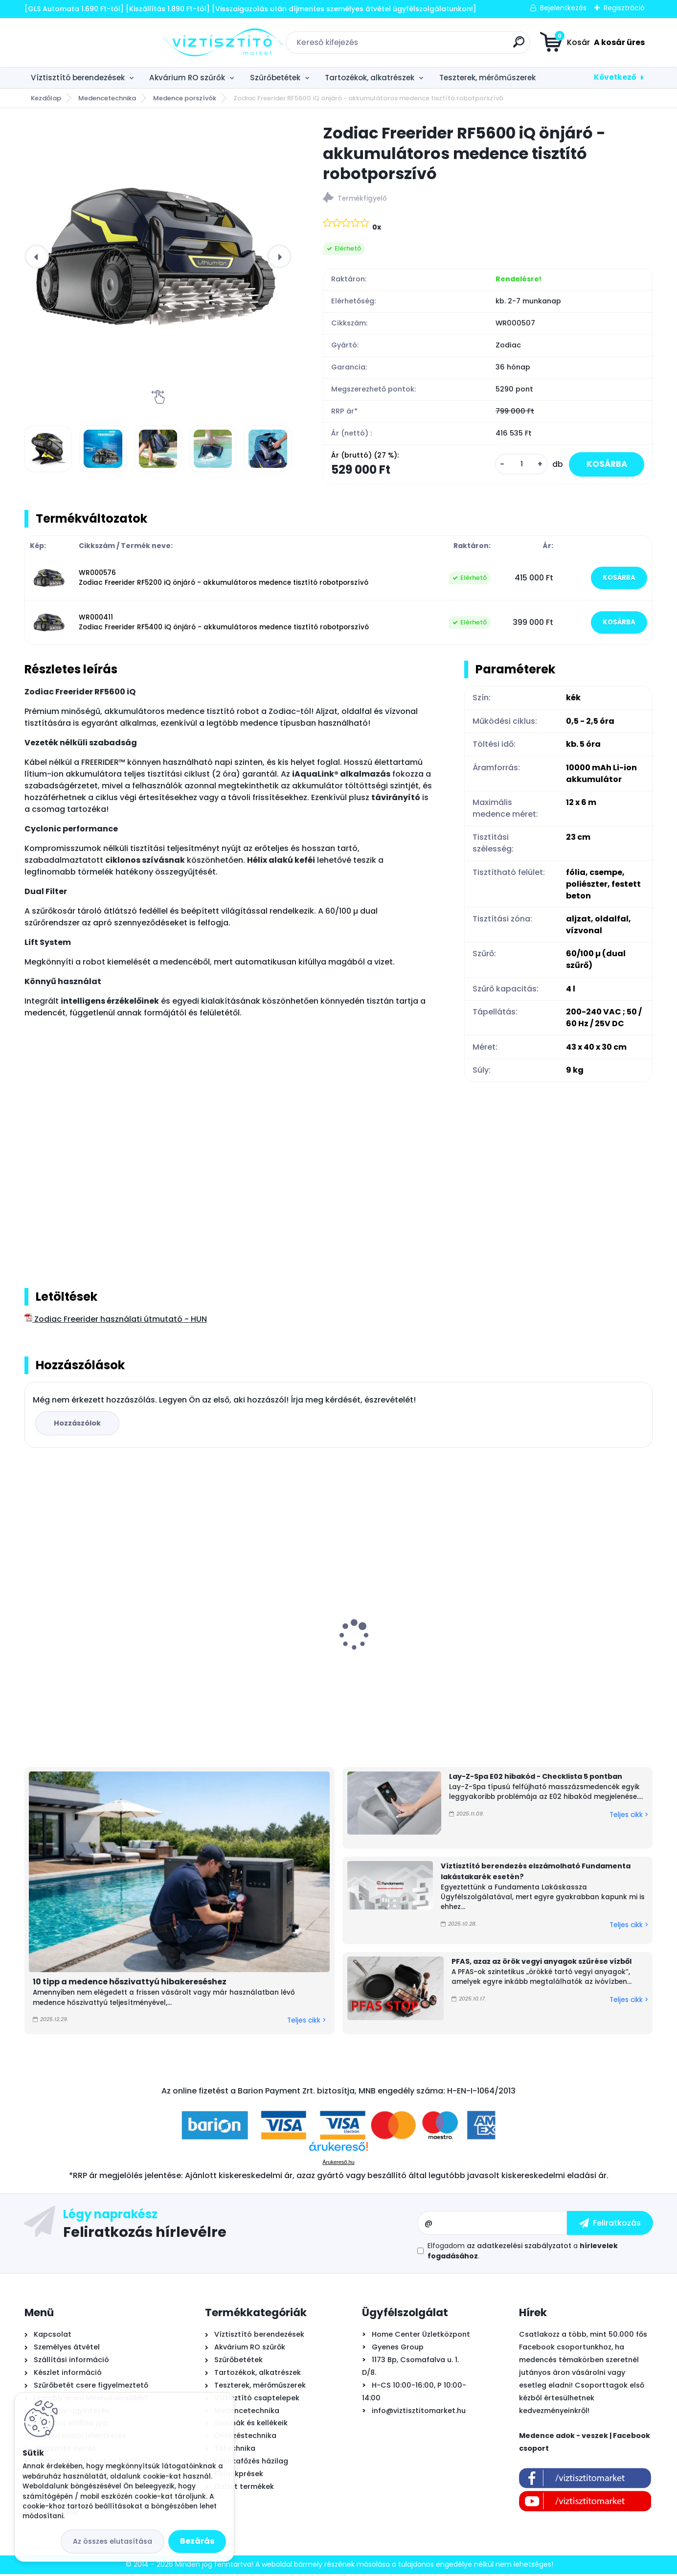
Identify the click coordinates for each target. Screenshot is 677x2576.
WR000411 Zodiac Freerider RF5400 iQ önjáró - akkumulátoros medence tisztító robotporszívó (224, 624)
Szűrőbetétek (275, 77)
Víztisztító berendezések (78, 77)
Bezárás (197, 2541)
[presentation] (36, 256)
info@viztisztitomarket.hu (419, 2412)
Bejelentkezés (563, 8)
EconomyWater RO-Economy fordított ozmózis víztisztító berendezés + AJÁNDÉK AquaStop (254, 1648)
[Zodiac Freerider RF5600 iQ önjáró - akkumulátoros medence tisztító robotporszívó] (158, 256)
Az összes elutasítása (112, 2541)
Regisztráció (624, 8)
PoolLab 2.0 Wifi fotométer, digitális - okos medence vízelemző (97, 1642)
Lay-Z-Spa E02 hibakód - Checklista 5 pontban (535, 1778)
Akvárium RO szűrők (187, 77)
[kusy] (515, 465)
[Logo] (84, 42)
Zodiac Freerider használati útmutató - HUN (115, 1321)
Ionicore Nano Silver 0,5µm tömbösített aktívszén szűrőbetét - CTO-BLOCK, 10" (575, 1649)
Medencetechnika (107, 98)
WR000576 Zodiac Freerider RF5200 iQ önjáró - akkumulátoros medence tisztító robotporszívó (223, 579)
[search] (448, 45)
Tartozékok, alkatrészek (369, 77)
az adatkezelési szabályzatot (519, 2248)
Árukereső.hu (338, 2164)
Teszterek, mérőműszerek (487, 77)
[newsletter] (610, 2224)
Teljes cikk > (306, 2022)
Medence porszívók (184, 98)
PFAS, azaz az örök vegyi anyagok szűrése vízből (541, 1963)
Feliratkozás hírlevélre (144, 2233)
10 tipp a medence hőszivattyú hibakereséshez (129, 1983)
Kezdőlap (46, 98)
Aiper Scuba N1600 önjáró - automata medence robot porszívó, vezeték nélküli (417, 1645)
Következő (615, 77)
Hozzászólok (78, 1425)
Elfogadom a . (523, 2253)
